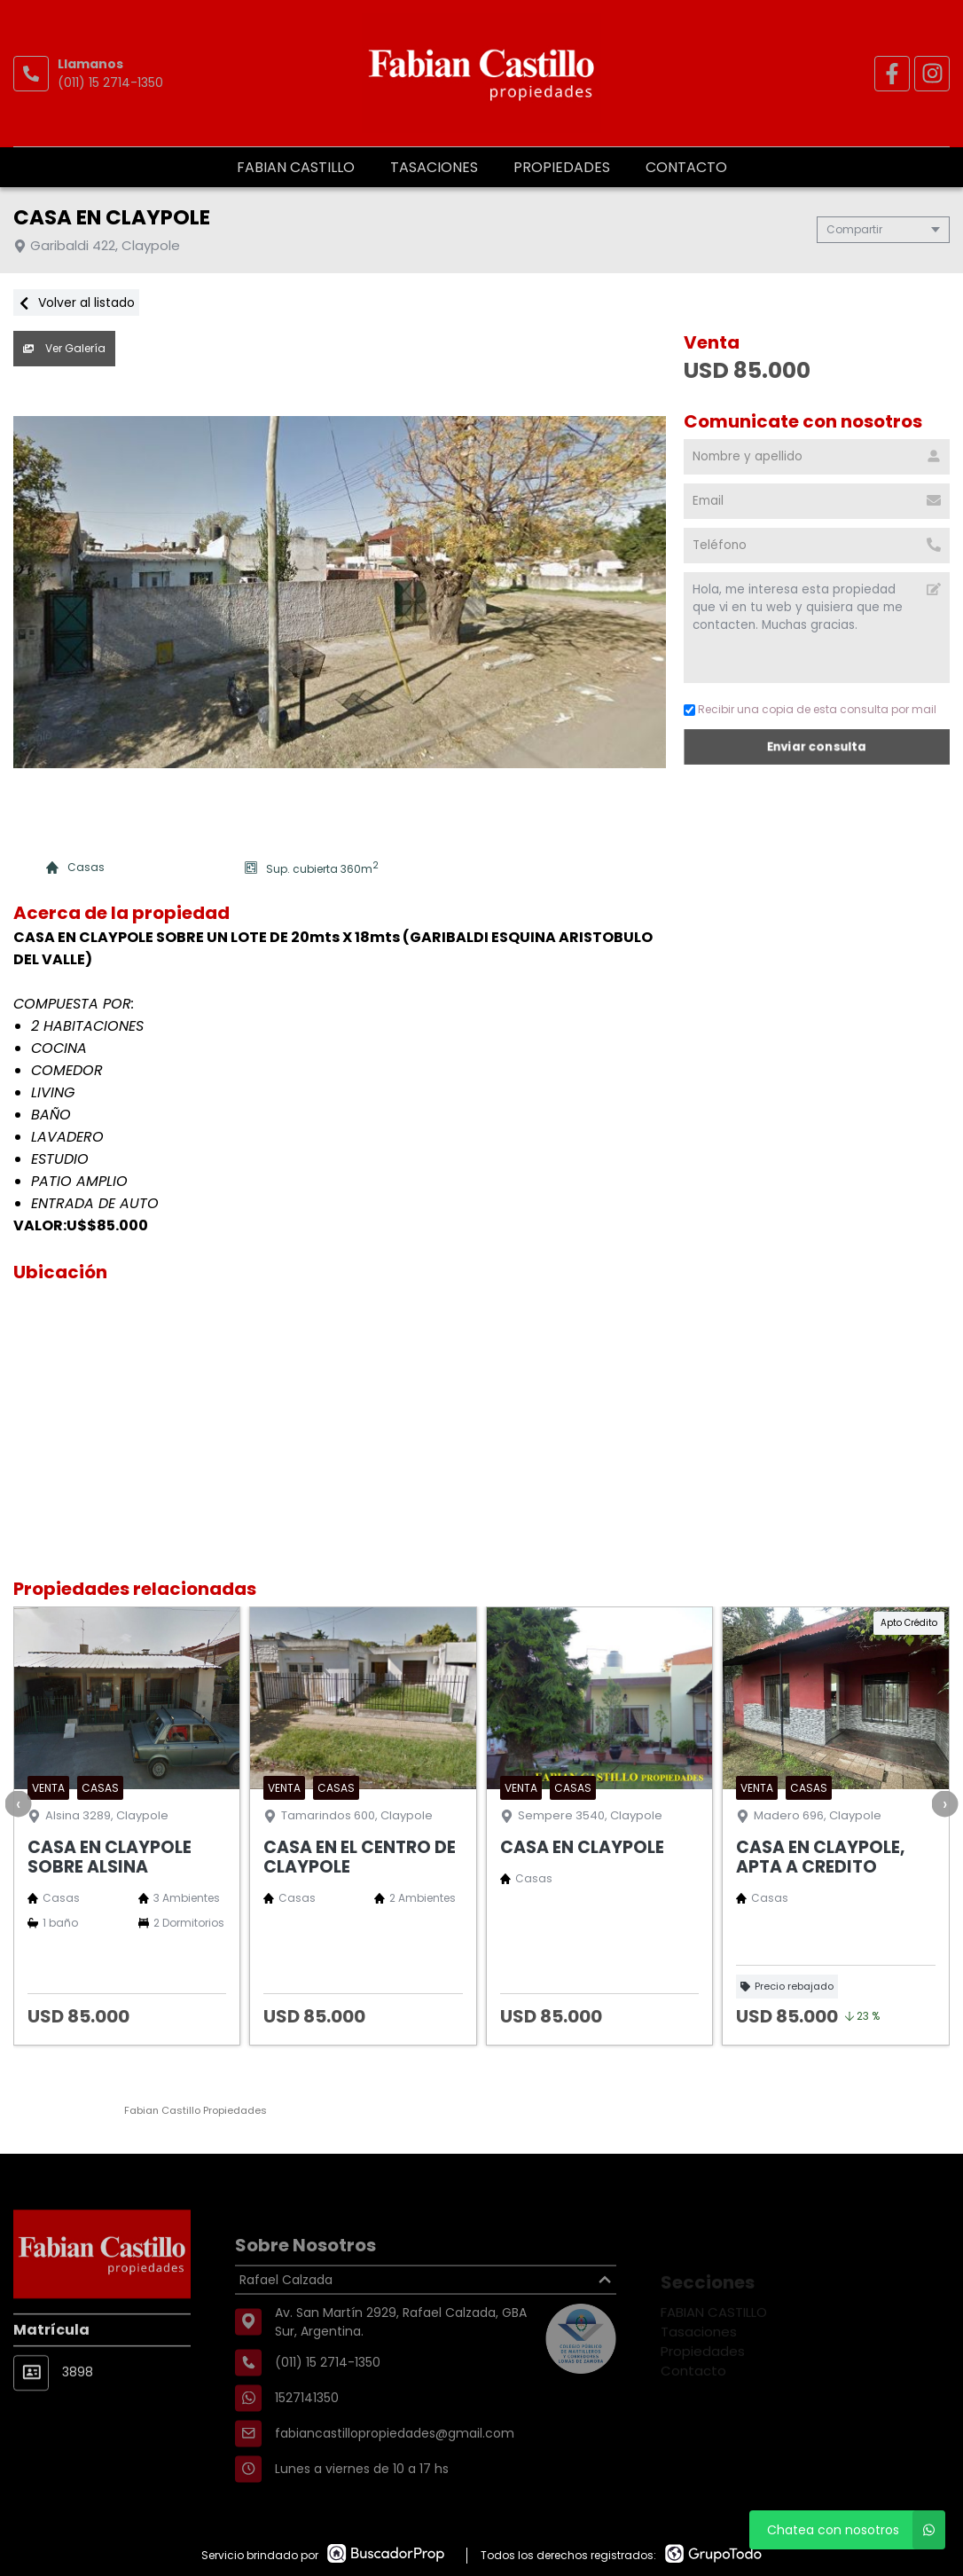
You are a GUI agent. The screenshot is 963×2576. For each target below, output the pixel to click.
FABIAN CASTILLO (296, 167)
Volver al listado (76, 302)
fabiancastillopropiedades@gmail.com (394, 2478)
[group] (339, 592)
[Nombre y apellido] (817, 457)
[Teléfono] (817, 545)
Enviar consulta (816, 746)
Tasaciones (434, 167)
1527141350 (307, 2443)
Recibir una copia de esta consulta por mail (810, 709)
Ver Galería (64, 348)
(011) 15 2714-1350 (110, 82)
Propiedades (561, 167)
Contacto (686, 167)
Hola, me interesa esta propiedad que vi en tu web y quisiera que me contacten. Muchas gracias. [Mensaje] (817, 627)
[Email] (817, 501)
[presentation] (17, 1803)
